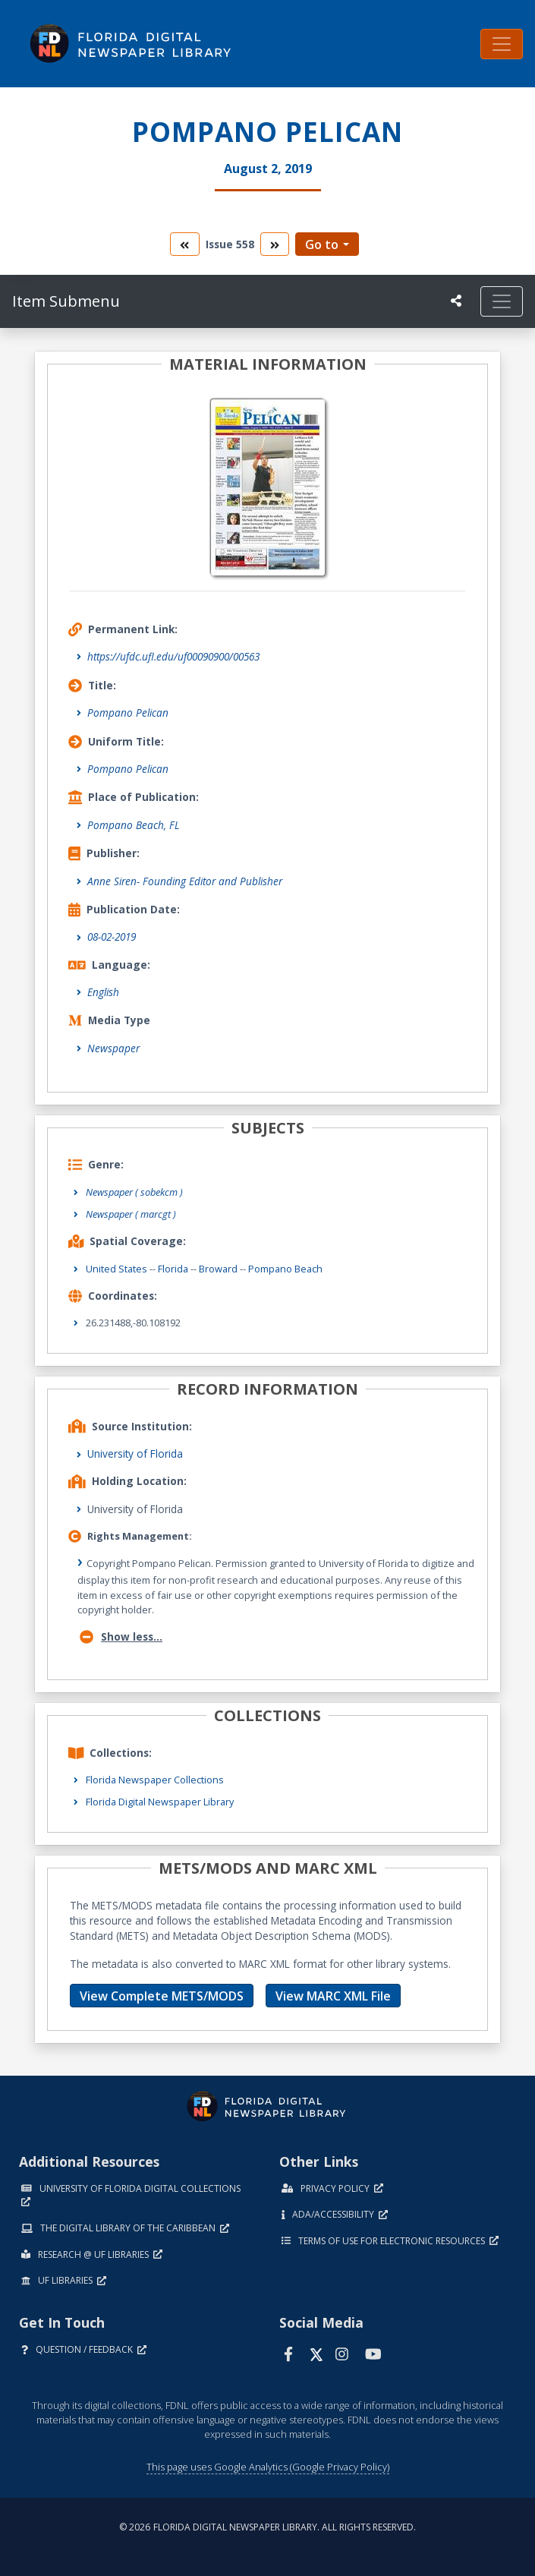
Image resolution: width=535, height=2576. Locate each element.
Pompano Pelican (127, 712)
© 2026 (267, 2527)
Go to (321, 244)
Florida (173, 1268)
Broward (218, 1268)
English (103, 992)
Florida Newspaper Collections (155, 1779)
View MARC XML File (333, 1996)
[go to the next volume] (274, 244)
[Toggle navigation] (501, 44)
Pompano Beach (285, 1268)
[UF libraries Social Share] (456, 301)
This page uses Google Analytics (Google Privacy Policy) (267, 2467)
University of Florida (135, 1453)
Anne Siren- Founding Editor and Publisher (184, 881)
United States (116, 1268)
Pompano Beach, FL (133, 825)
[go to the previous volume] (184, 244)
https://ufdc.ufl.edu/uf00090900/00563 (173, 656)
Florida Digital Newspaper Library (160, 1801)
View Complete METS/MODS (162, 1996)
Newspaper (113, 1048)
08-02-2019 (111, 936)
